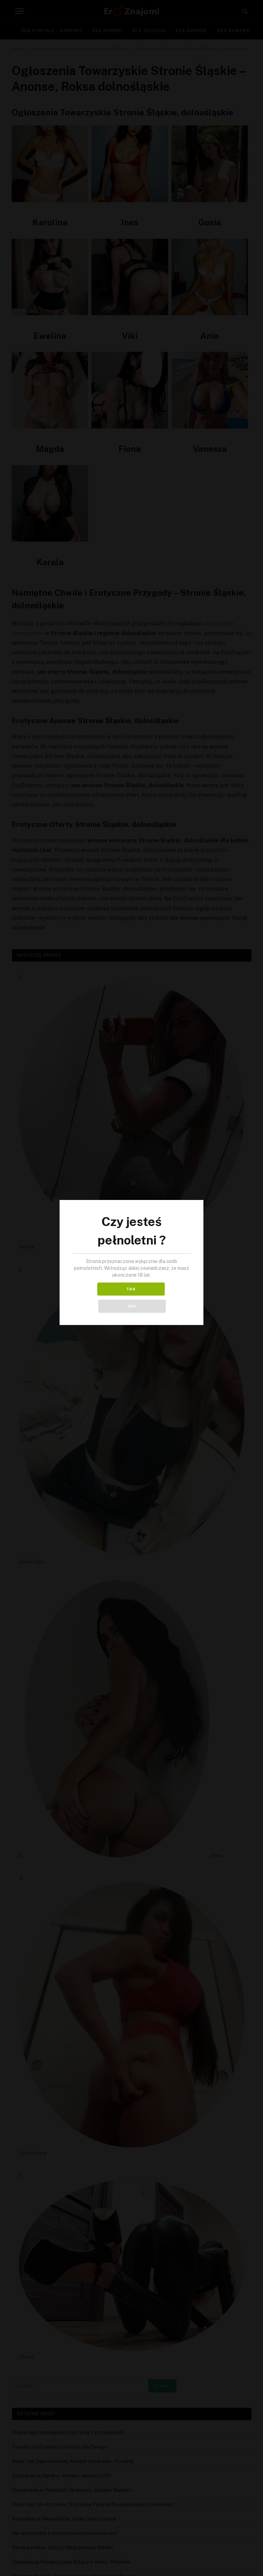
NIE (162, 1297)
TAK (101, 1297)
